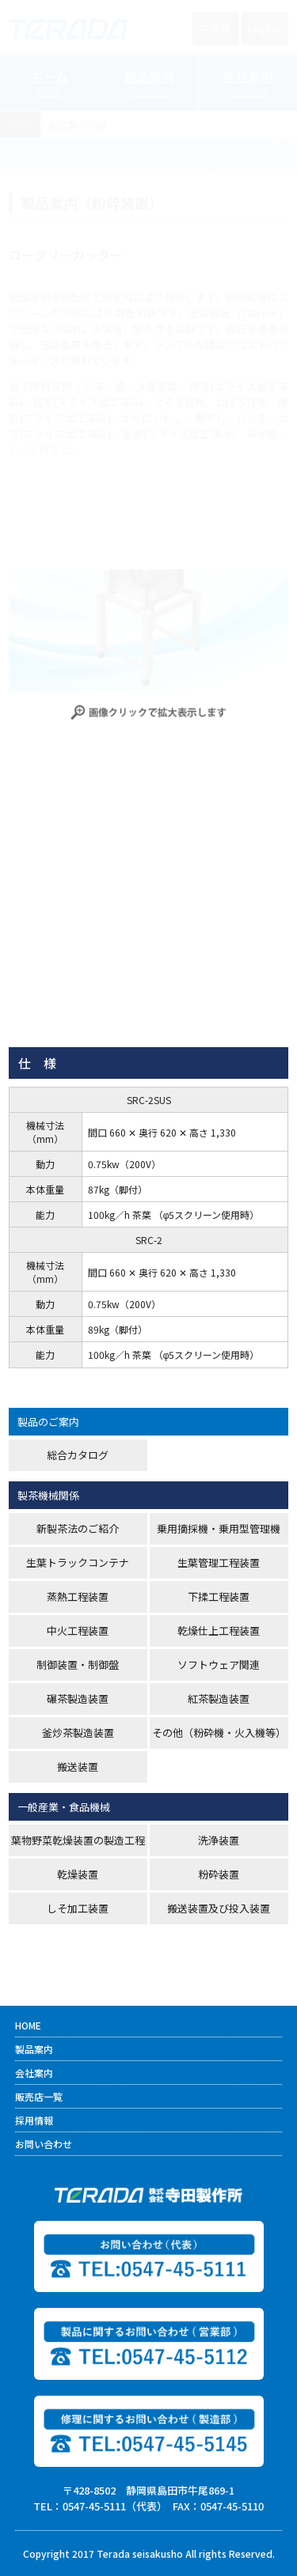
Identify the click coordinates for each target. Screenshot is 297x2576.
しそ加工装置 (78, 1908)
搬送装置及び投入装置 (218, 1908)
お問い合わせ (43, 2143)
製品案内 (34, 2049)
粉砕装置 (218, 1874)
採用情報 (34, 2120)
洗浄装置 (218, 1840)
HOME (28, 2025)
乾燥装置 (77, 1874)
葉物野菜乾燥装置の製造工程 (78, 1840)
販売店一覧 (39, 2096)
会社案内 (34, 2072)
